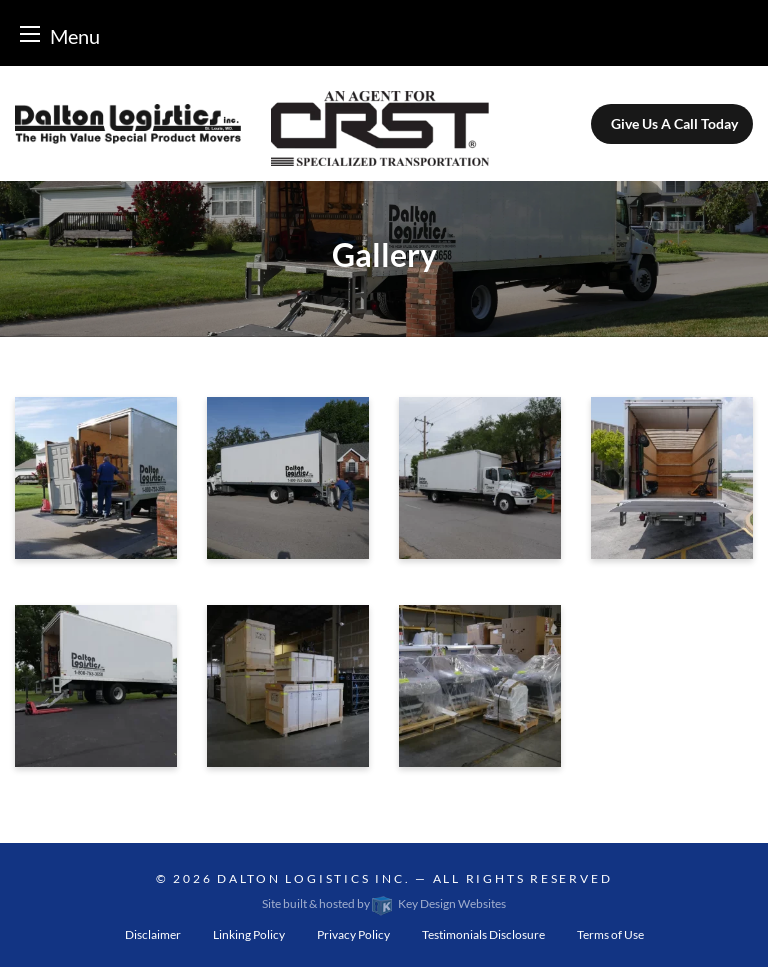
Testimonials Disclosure (483, 934)
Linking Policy (249, 934)
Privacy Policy (353, 934)
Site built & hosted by (383, 903)
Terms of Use (610, 934)
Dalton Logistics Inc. (313, 878)
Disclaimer (153, 934)
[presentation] (96, 483)
